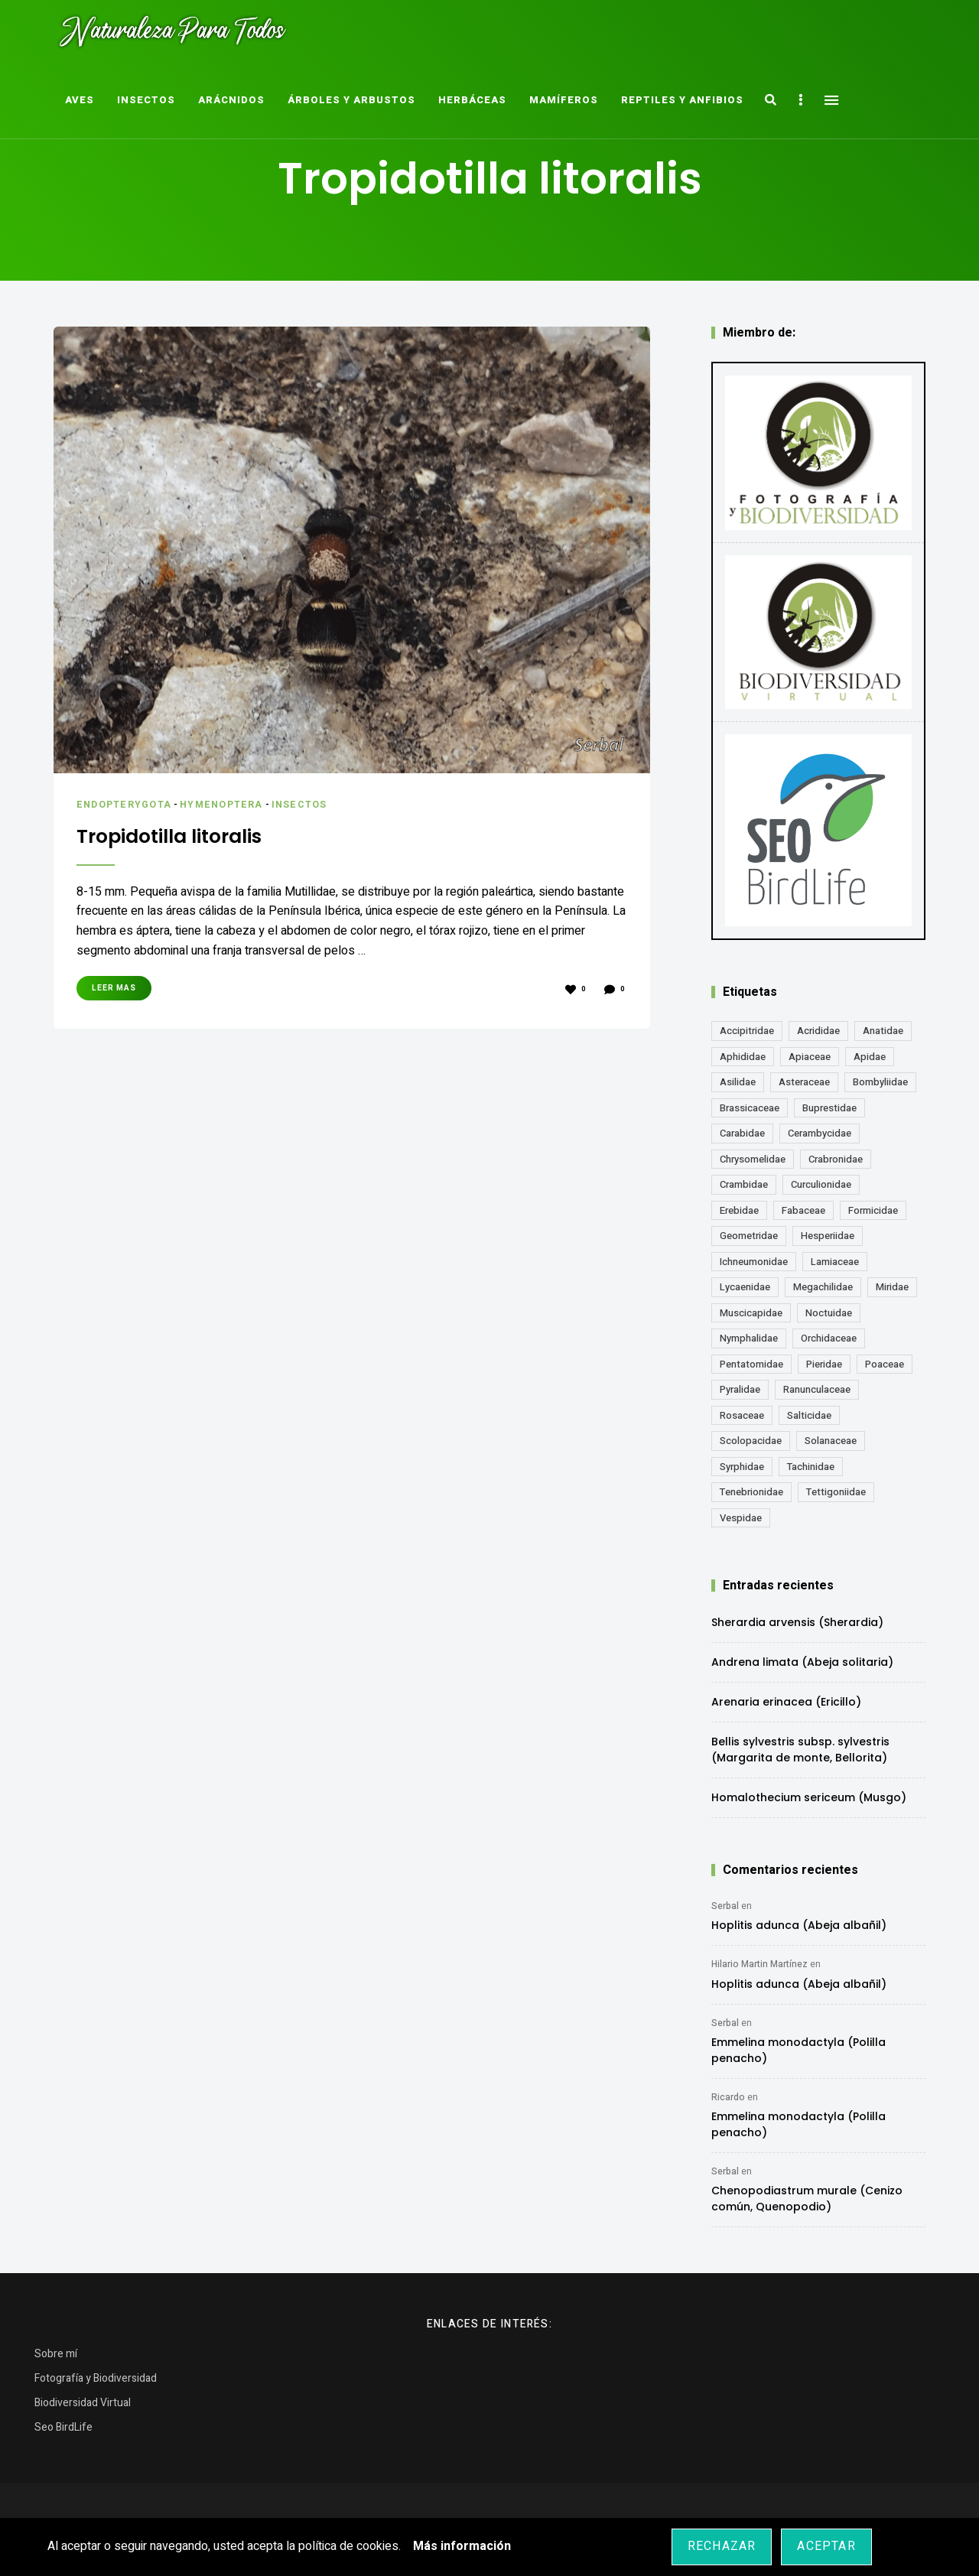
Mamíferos (563, 100)
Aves (79, 100)
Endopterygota (126, 804)
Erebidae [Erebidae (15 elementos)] (739, 1210)
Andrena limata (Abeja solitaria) (802, 1662)
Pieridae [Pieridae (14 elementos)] (824, 1364)
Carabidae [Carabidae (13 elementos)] (742, 1133)
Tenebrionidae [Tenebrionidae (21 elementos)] (751, 1492)
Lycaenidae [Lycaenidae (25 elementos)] (745, 1287)
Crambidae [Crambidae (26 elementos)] (744, 1184)
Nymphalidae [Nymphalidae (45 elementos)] (749, 1338)
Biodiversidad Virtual (82, 2403)
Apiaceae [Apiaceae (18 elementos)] (810, 1056)
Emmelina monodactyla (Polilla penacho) (798, 2050)
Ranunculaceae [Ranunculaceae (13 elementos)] (817, 1389)
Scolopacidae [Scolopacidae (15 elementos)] (751, 1440)
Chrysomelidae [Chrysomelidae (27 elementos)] (752, 1159)
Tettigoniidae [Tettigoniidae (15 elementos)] (836, 1492)
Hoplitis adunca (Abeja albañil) (798, 1925)
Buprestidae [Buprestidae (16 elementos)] (829, 1108)
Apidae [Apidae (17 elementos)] (870, 1056)
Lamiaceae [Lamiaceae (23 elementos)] (835, 1261)
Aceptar (826, 2546)
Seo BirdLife (63, 2427)
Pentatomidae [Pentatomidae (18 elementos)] (751, 1364)
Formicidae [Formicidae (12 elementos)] (873, 1210)
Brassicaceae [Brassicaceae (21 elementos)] (749, 1108)
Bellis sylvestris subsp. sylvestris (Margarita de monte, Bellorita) (800, 1749)
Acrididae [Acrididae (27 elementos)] (818, 1030)
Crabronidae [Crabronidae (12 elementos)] (835, 1159)
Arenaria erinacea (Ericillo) (786, 1701)
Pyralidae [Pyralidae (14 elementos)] (740, 1389)
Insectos (146, 100)
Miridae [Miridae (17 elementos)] (892, 1287)
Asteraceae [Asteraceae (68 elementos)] (804, 1082)
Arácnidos (231, 100)
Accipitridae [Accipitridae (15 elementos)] (747, 1030)
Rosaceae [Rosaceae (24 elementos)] (742, 1415)
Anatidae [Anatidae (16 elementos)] (883, 1030)
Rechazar (722, 2546)
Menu (831, 100)
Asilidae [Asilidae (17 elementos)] (738, 1082)
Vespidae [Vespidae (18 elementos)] (741, 1518)
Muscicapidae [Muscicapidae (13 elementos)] (751, 1313)
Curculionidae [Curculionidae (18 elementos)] (821, 1184)
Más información (462, 2546)
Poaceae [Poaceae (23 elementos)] (884, 1364)
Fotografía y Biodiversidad (95, 2378)
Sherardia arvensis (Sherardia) (797, 1622)
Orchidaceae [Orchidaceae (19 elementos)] (829, 1338)
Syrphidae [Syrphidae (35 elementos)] (742, 1466)
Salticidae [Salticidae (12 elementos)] (809, 1415)
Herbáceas (472, 100)
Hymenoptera (228, 804)
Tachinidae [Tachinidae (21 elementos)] (810, 1466)
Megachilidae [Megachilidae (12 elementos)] (823, 1287)
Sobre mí (55, 2354)
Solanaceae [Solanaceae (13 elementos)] (831, 1440)
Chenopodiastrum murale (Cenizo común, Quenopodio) (807, 2198)
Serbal (725, 1906)
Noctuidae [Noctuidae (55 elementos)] (828, 1313)
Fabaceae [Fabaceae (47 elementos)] (803, 1210)
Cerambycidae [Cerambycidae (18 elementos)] (819, 1133)
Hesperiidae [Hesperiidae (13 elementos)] (827, 1235)
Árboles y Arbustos (351, 100)
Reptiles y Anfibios (682, 100)
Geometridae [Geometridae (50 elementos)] (749, 1235)
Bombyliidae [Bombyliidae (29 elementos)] (880, 1082)
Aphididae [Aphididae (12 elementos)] (743, 1056)
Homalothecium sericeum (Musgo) (808, 1797)
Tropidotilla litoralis (182, 835)
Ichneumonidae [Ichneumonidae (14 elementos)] (754, 1261)
